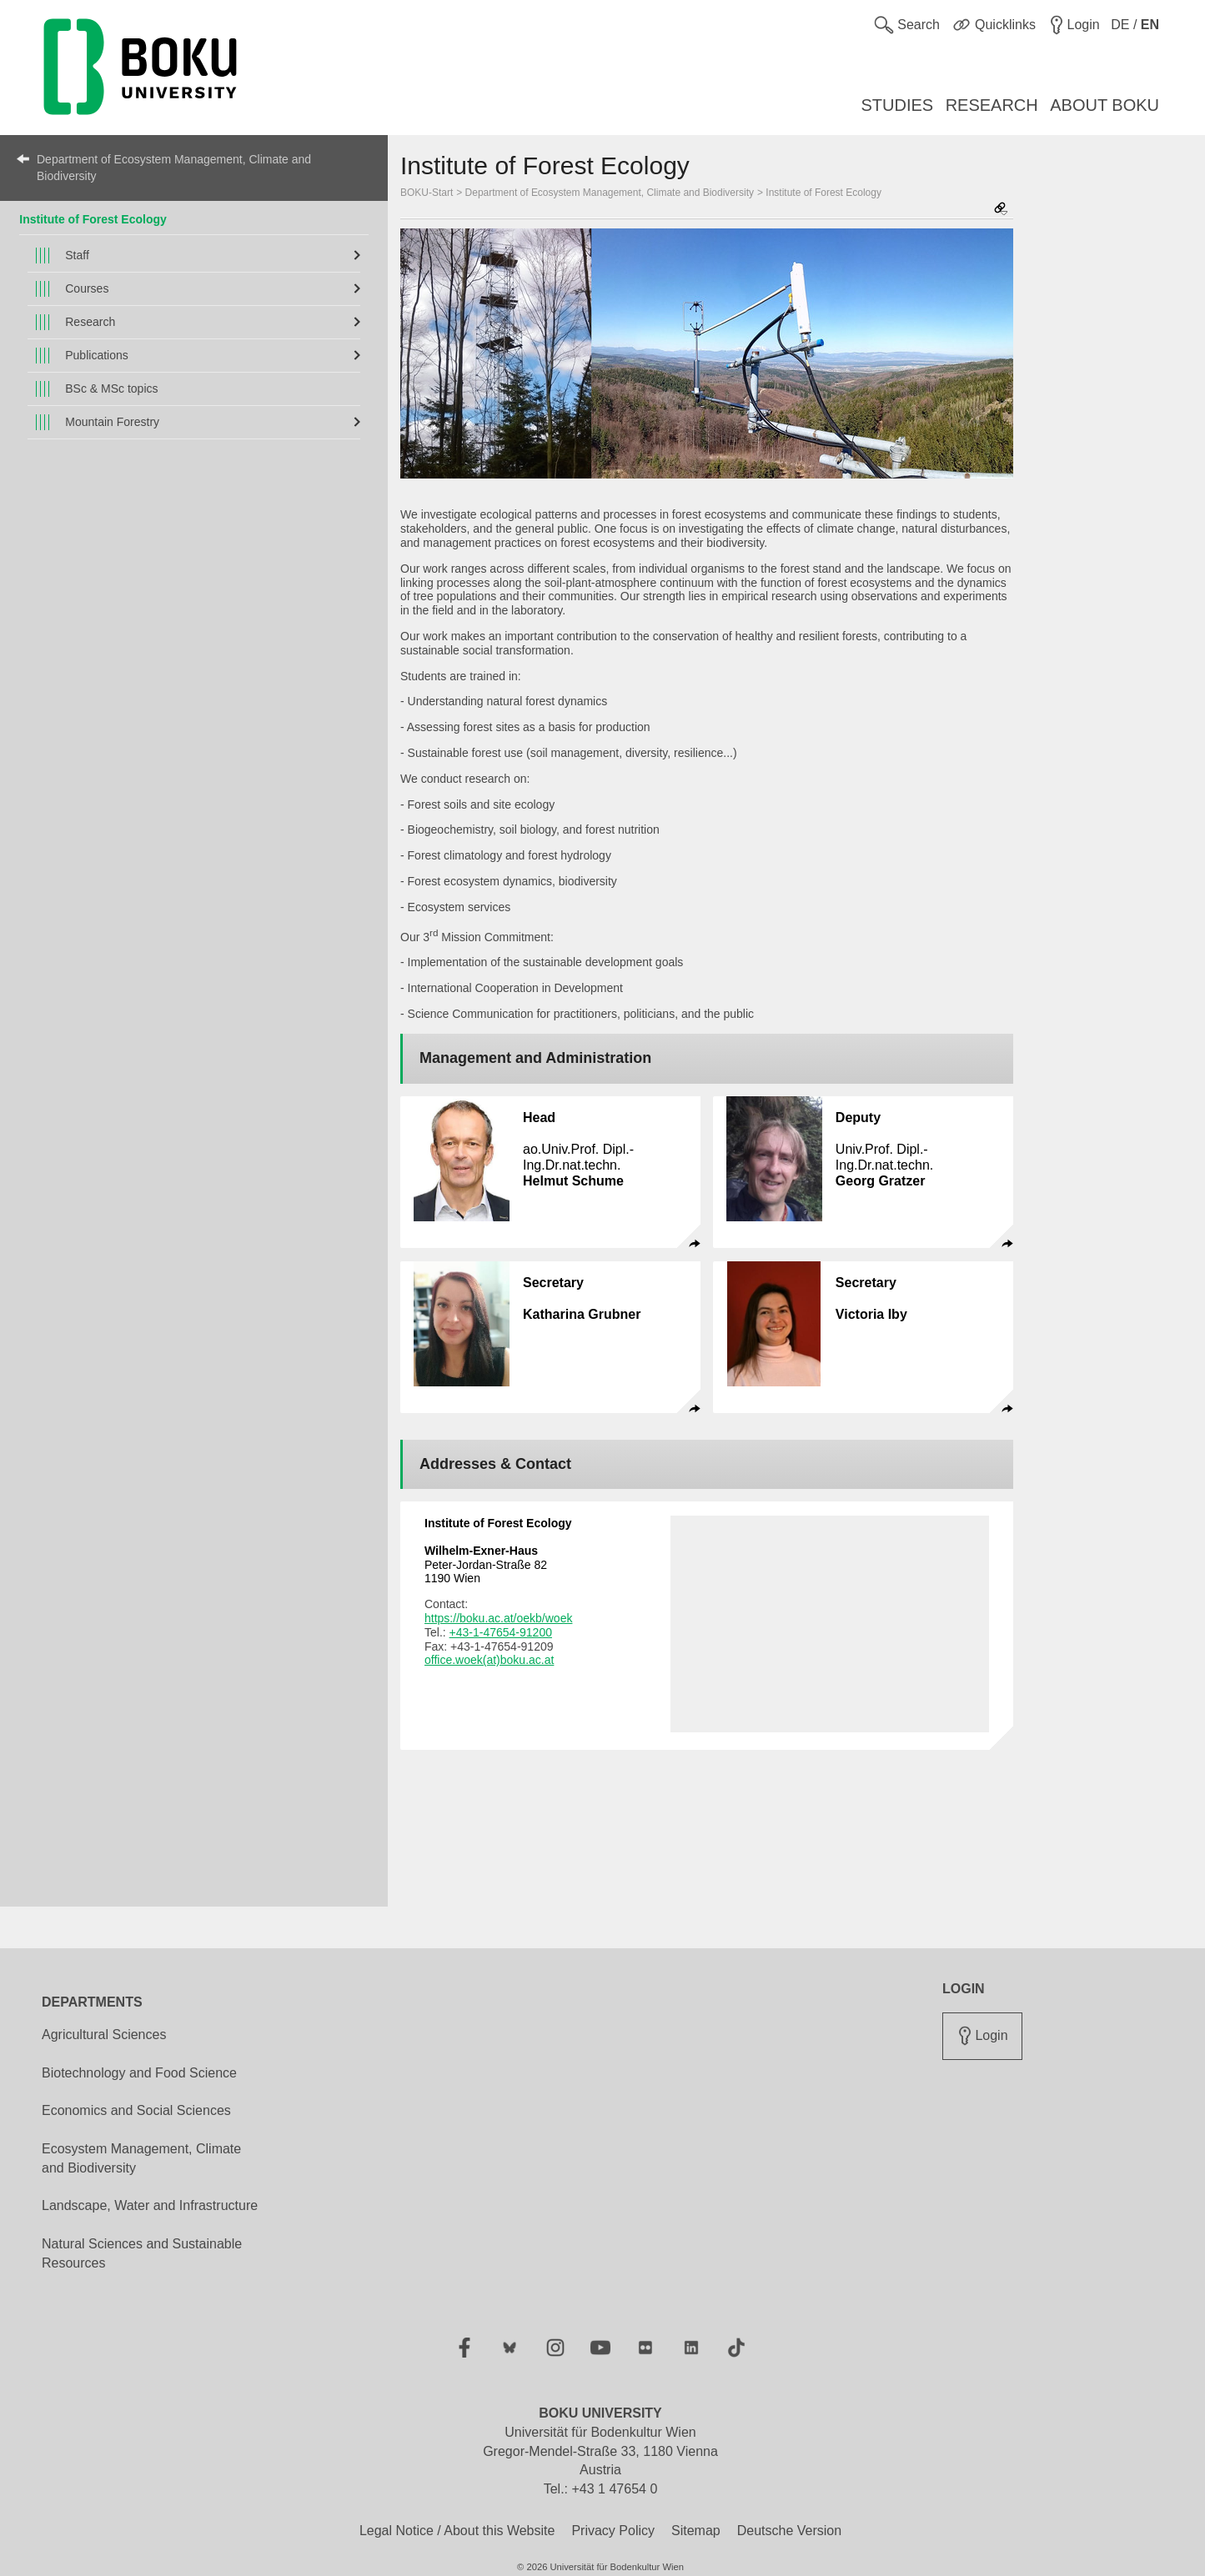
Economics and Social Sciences (136, 2110)
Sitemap (695, 2530)
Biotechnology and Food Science (139, 2073)
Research (90, 321)
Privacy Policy (613, 2530)
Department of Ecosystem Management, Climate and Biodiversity (174, 168)
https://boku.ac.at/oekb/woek (498, 1618)
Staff (77, 255)
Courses (86, 288)
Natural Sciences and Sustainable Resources (142, 2253)
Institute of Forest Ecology (93, 219)
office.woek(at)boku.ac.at (489, 1659)
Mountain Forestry (112, 421)
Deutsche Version (789, 2530)
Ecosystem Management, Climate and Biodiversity (141, 2158)
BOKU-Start (426, 192)
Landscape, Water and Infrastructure (150, 2205)
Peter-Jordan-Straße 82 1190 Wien (485, 1565)
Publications (96, 355)
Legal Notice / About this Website (457, 2530)
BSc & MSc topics (111, 388)
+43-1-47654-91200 (500, 1632)
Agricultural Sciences (104, 2034)
